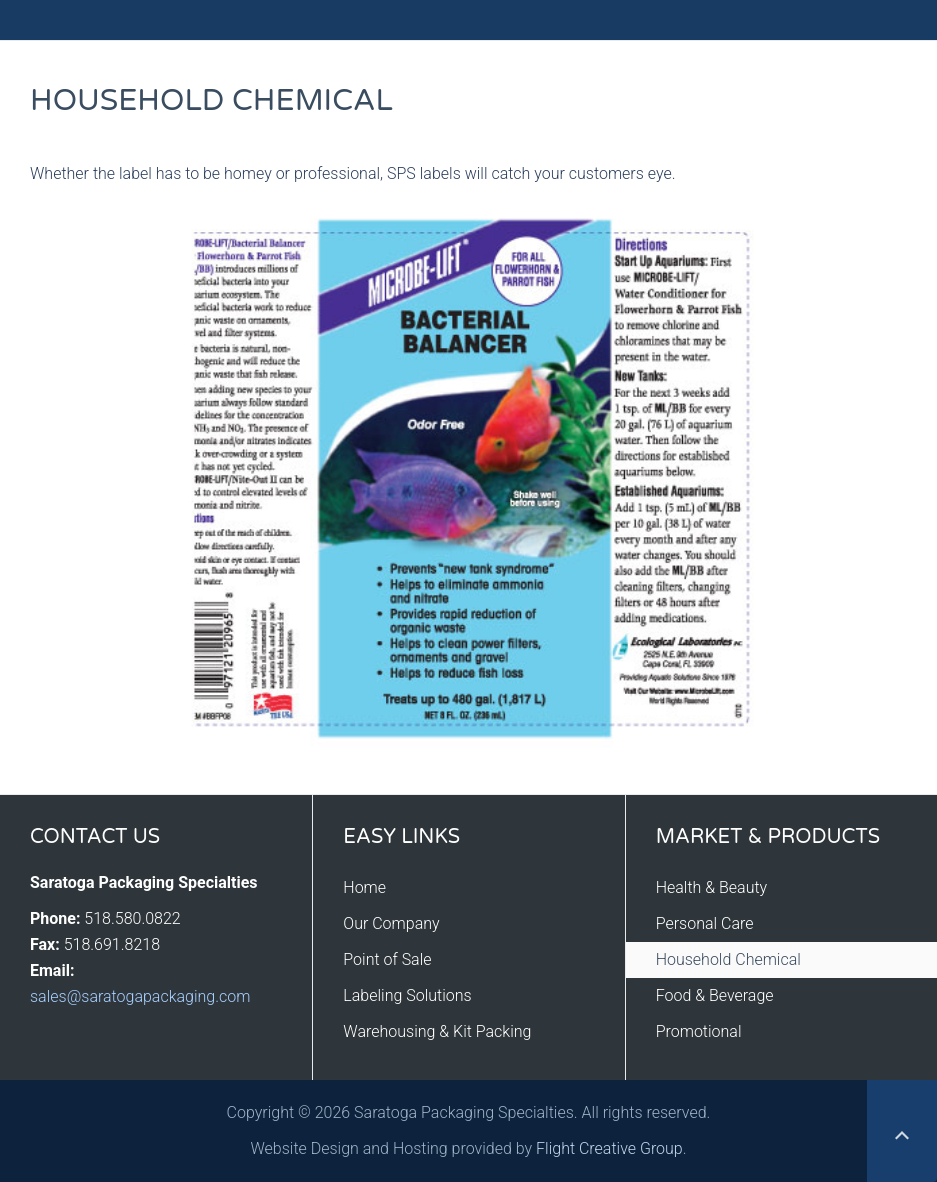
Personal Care (705, 923)
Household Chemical (728, 959)
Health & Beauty (712, 887)
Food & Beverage (715, 995)
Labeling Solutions (407, 995)
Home (364, 887)
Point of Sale (387, 959)
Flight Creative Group (609, 1148)
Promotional (699, 1031)
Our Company (391, 923)
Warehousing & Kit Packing (437, 1031)
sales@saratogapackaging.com (140, 996)
